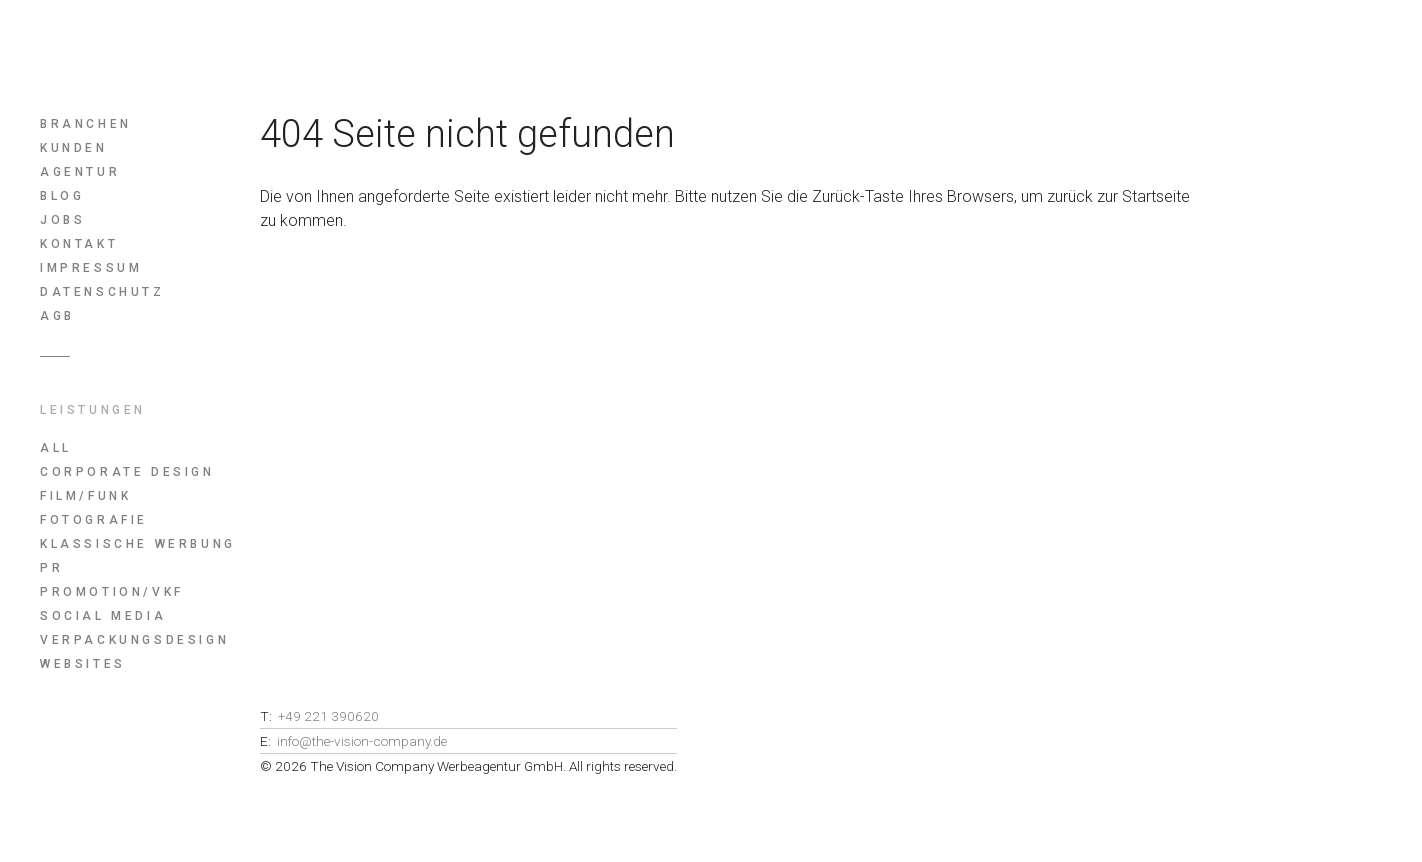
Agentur (80, 172)
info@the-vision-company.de (362, 741)
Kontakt (79, 244)
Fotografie (94, 520)
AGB (57, 316)
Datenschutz (102, 292)
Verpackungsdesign (134, 640)
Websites (83, 664)
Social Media (103, 616)
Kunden (74, 148)
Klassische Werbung (138, 544)
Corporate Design (127, 472)
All (56, 448)
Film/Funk (85, 496)
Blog (62, 196)
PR (51, 568)
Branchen (86, 124)
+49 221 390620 (328, 716)
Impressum (91, 268)
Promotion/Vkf (112, 592)
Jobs (62, 220)
